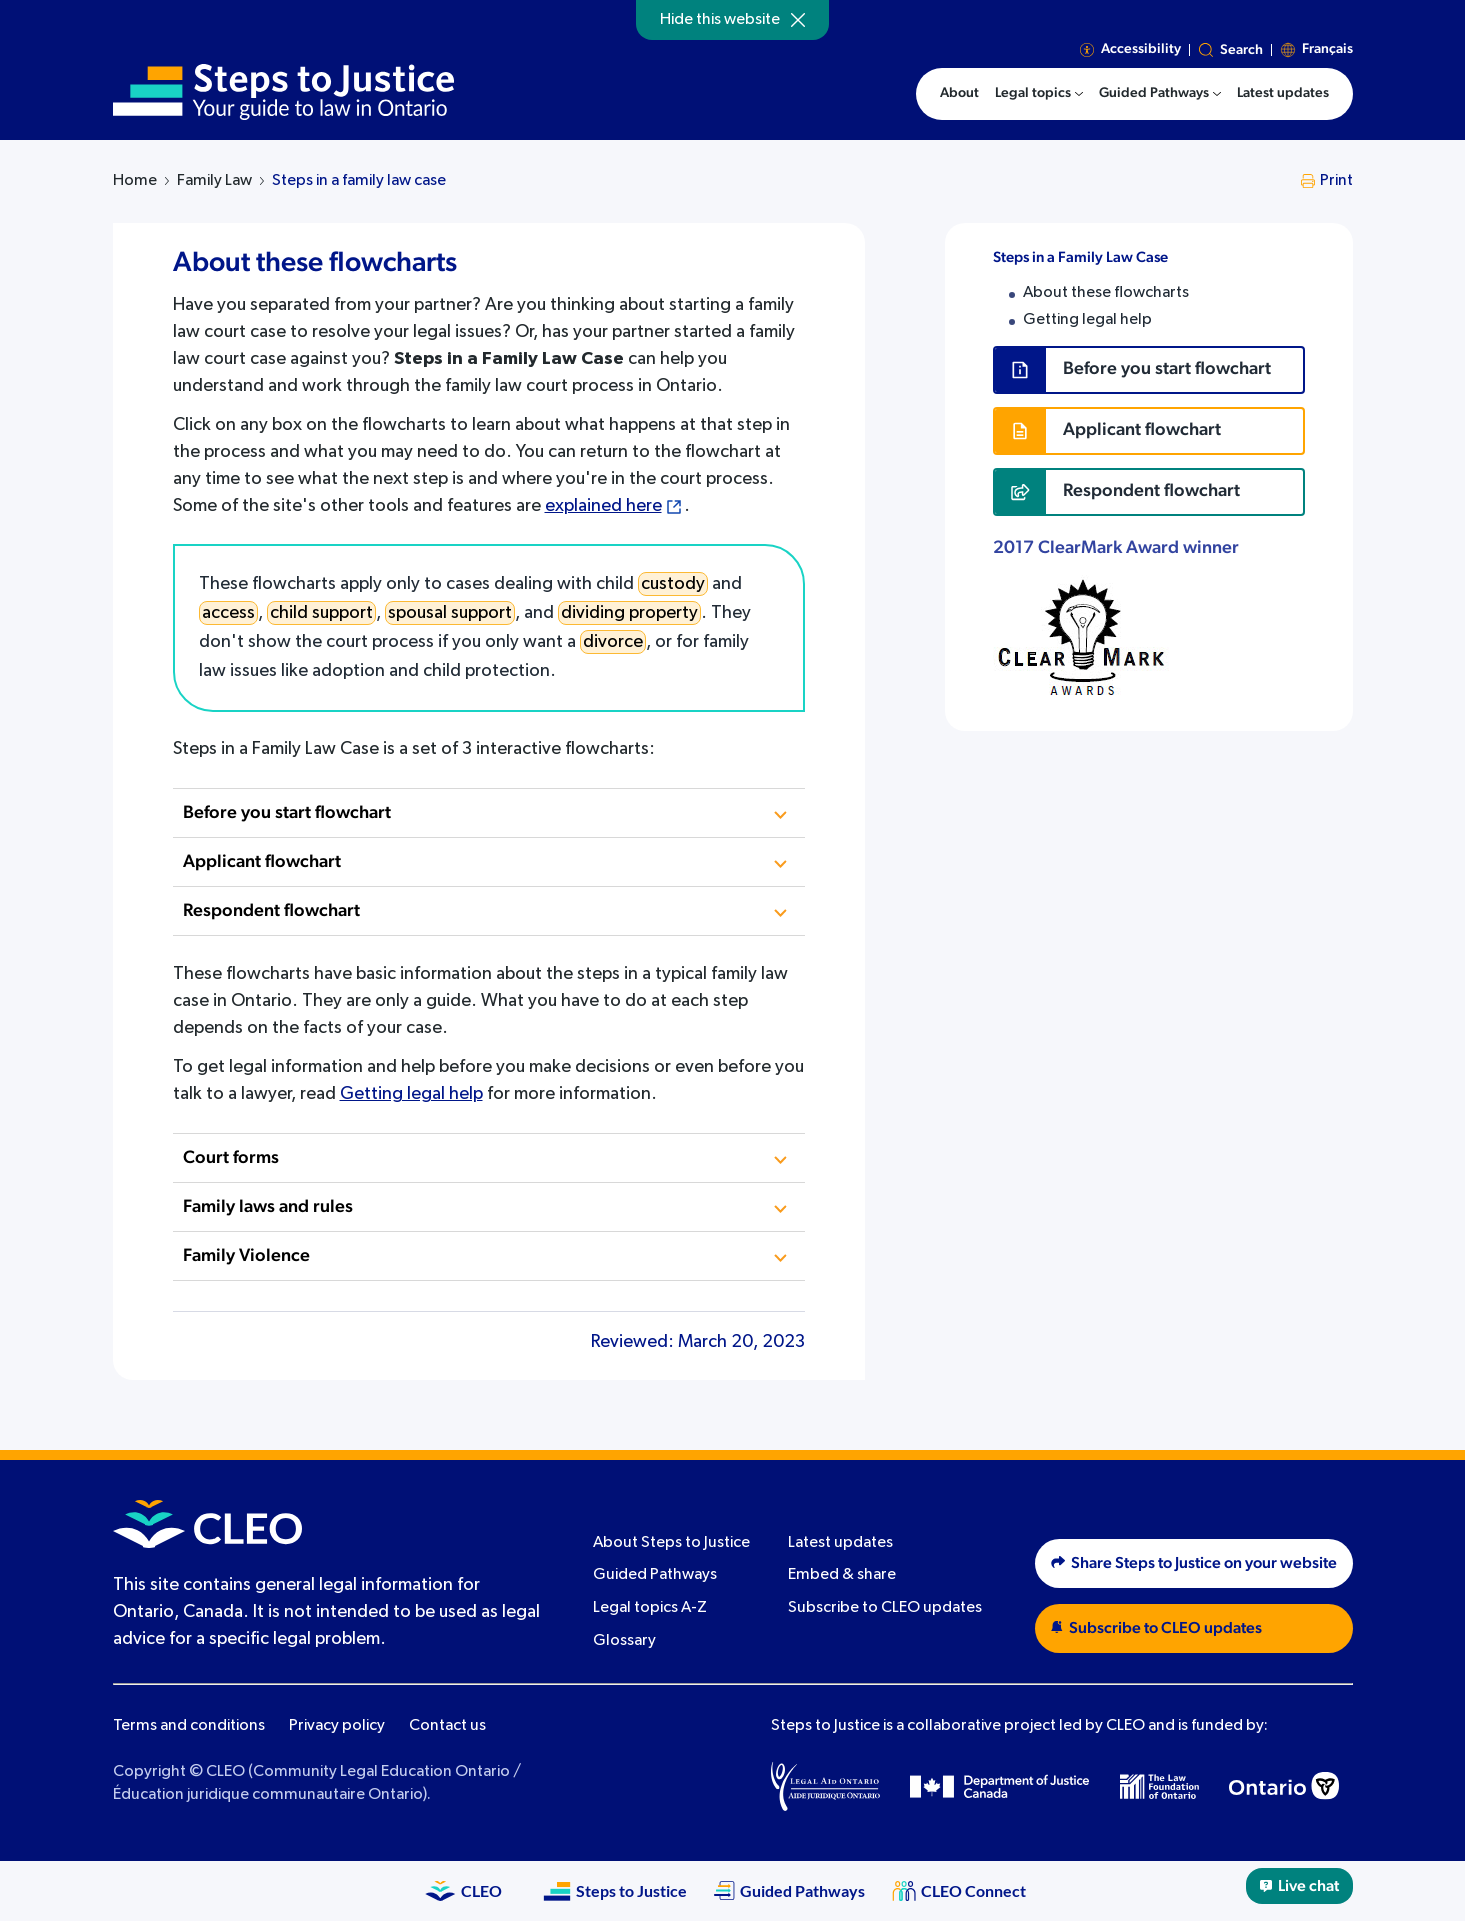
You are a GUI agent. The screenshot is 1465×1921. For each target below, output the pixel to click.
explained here (603, 506)
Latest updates (840, 1543)
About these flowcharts (1106, 293)
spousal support (450, 613)
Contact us (447, 1726)
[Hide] (798, 20)
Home (135, 181)
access (228, 613)
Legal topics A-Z (650, 1608)
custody (673, 584)
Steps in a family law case (359, 181)
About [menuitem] (959, 93)
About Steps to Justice (671, 1543)
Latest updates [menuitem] (1283, 93)
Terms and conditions (189, 1726)
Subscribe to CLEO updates (885, 1608)
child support (321, 613)
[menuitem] (1039, 94)
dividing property (629, 613)
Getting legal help (411, 1094)
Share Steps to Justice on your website (1194, 1563)
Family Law (214, 181)
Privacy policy (337, 1726)
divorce (613, 642)
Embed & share (842, 1575)
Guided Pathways (655, 1575)
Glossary (624, 1641)
